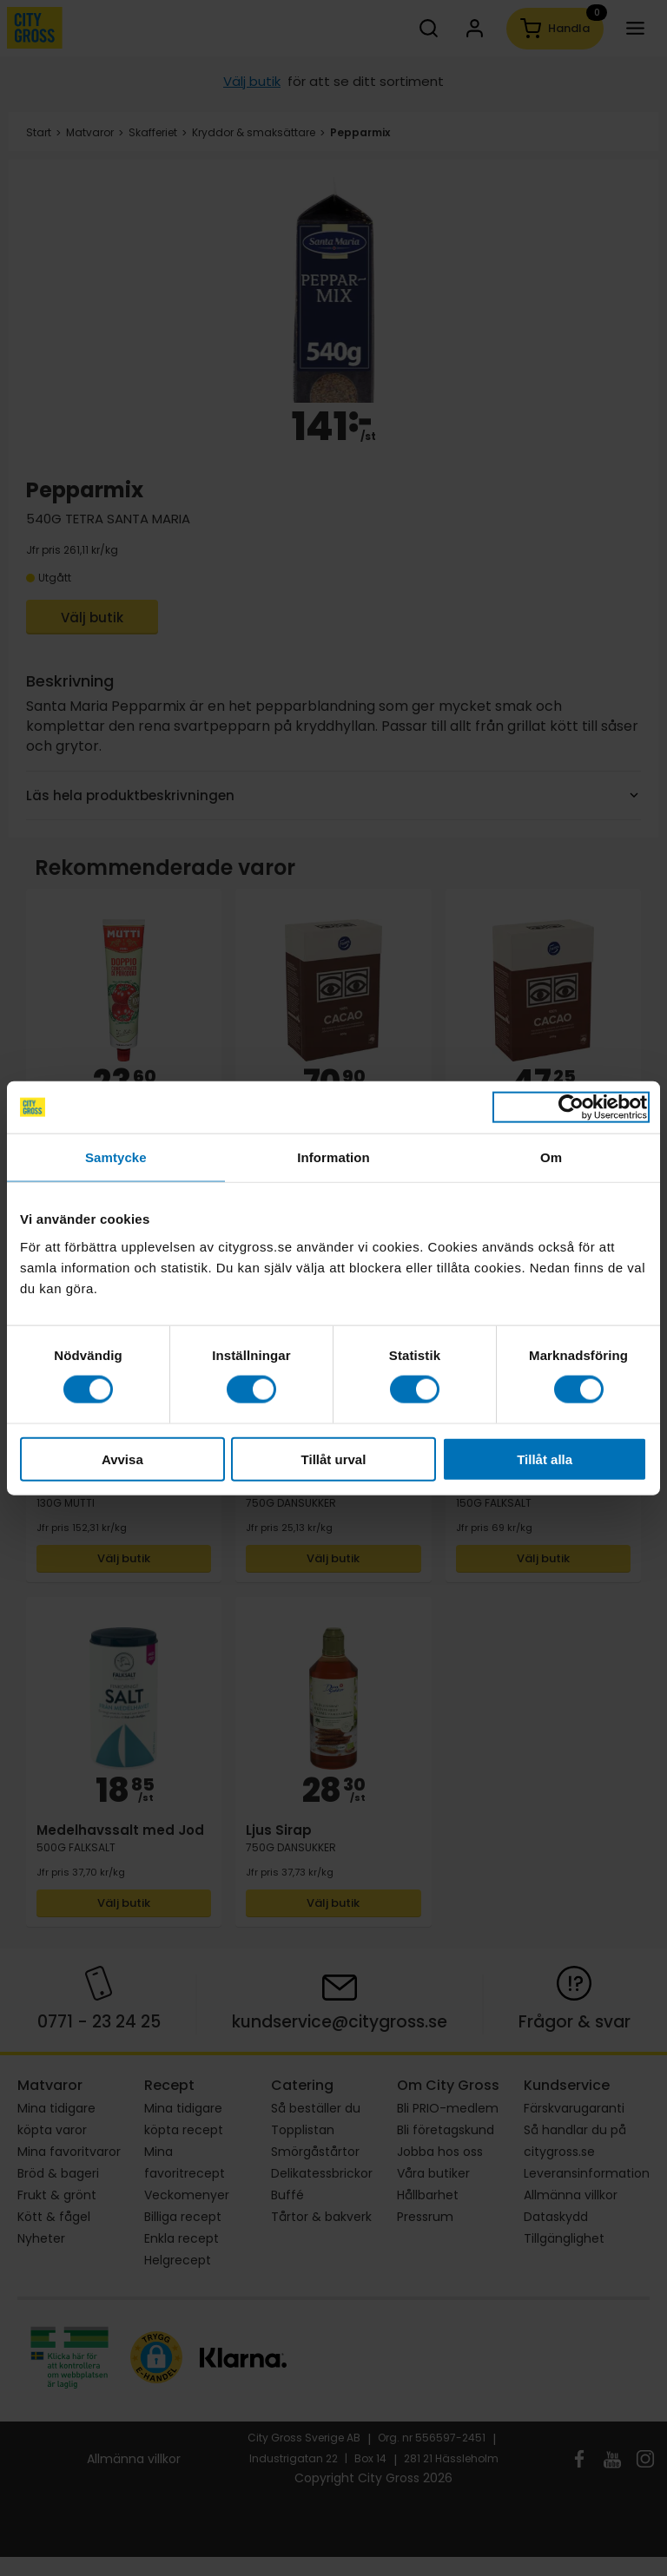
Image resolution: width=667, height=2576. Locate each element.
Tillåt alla (544, 1458)
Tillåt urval (334, 1458)
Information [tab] (333, 1157)
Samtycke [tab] (116, 1157)
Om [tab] (551, 1157)
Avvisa (122, 1458)
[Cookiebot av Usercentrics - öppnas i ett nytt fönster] (571, 1107)
